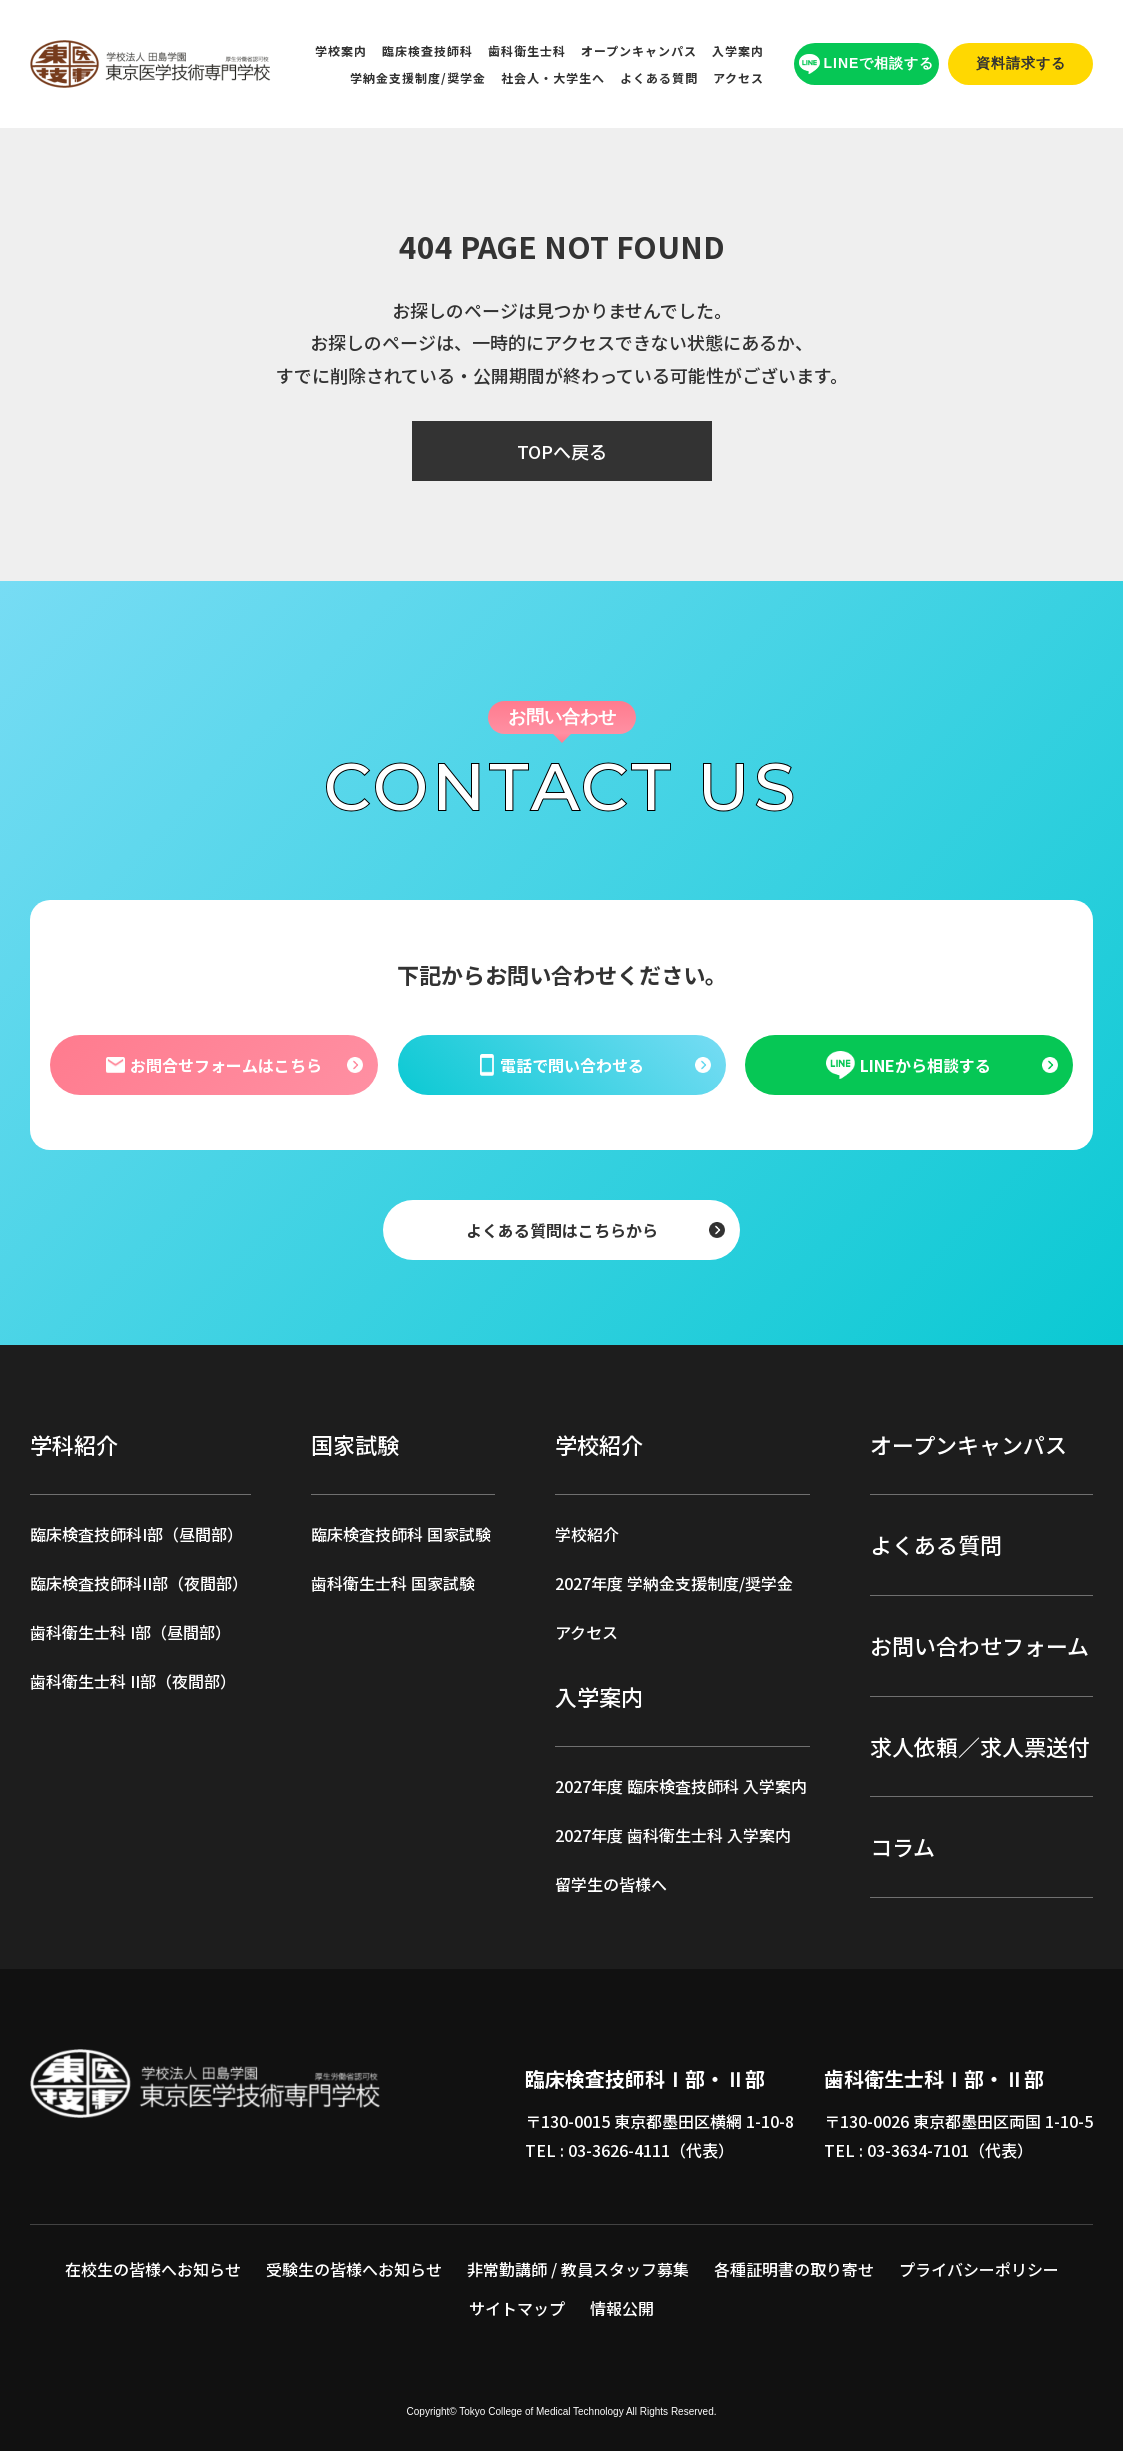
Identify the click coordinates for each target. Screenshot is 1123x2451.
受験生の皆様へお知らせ (354, 2269)
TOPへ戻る (562, 451)
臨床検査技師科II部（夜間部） (139, 1583)
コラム (902, 1846)
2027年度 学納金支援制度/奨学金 (674, 1583)
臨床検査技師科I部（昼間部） (136, 1534)
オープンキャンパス (639, 50)
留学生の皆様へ (611, 1884)
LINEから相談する (909, 1065)
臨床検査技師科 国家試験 (401, 1534)
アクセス (738, 77)
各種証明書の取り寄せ (794, 2269)
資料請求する (1021, 63)
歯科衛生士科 (527, 50)
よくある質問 (659, 77)
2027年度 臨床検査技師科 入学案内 (681, 1786)
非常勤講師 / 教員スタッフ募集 (578, 2269)
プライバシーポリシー (979, 2269)
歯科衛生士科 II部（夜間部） (133, 1681)
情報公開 (622, 2308)
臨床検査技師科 (427, 50)
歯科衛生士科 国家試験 (393, 1583)
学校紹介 (587, 1534)
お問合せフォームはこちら (214, 1064)
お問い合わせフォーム (979, 1645)
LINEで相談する (867, 64)
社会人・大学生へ (553, 77)
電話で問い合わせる (561, 1064)
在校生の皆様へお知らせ (153, 2269)
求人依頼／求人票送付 (980, 1746)
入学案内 (738, 50)
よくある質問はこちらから (562, 1229)
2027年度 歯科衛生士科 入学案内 (673, 1835)
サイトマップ (517, 2308)
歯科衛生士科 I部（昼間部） (130, 1632)
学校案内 (341, 50)
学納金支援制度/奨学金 (418, 77)
